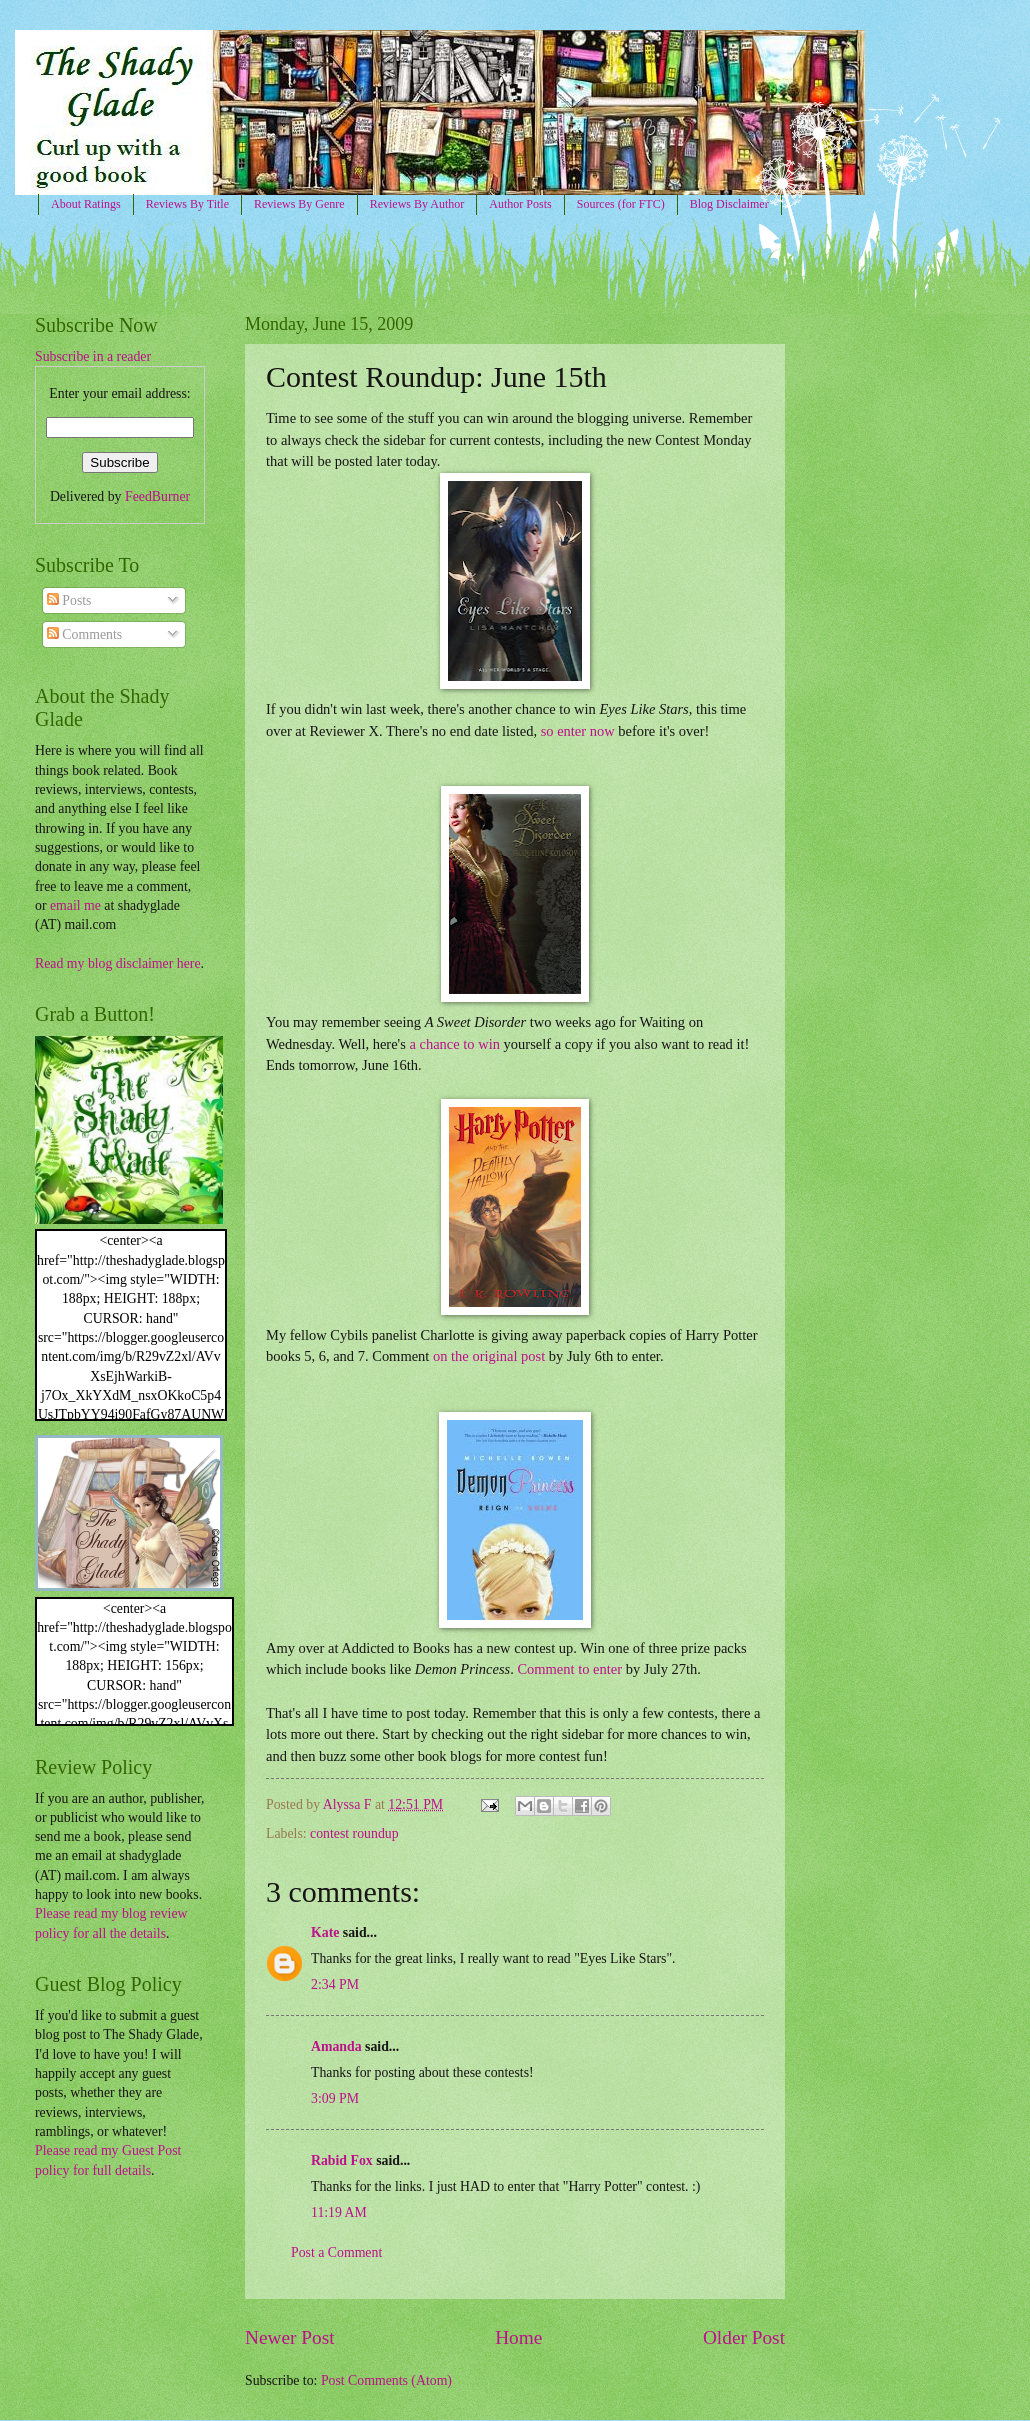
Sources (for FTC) (621, 204)
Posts (69, 600)
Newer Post (290, 2337)
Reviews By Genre (299, 204)
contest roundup (354, 1833)
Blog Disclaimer (729, 204)
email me (75, 905)
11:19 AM (339, 2212)
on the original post (489, 1356)
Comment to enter (569, 1669)
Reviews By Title (187, 204)
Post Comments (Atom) (386, 2380)
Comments (84, 634)
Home (518, 2337)
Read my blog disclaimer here (118, 963)
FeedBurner (157, 496)
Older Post (744, 2337)
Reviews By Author (417, 204)
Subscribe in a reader (93, 356)
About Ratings (86, 204)
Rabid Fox (342, 2160)
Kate (325, 1932)
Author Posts (520, 204)
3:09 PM (335, 2098)
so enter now (578, 731)
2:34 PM (335, 1984)
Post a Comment (336, 2252)
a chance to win (456, 1044)
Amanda (336, 2046)
